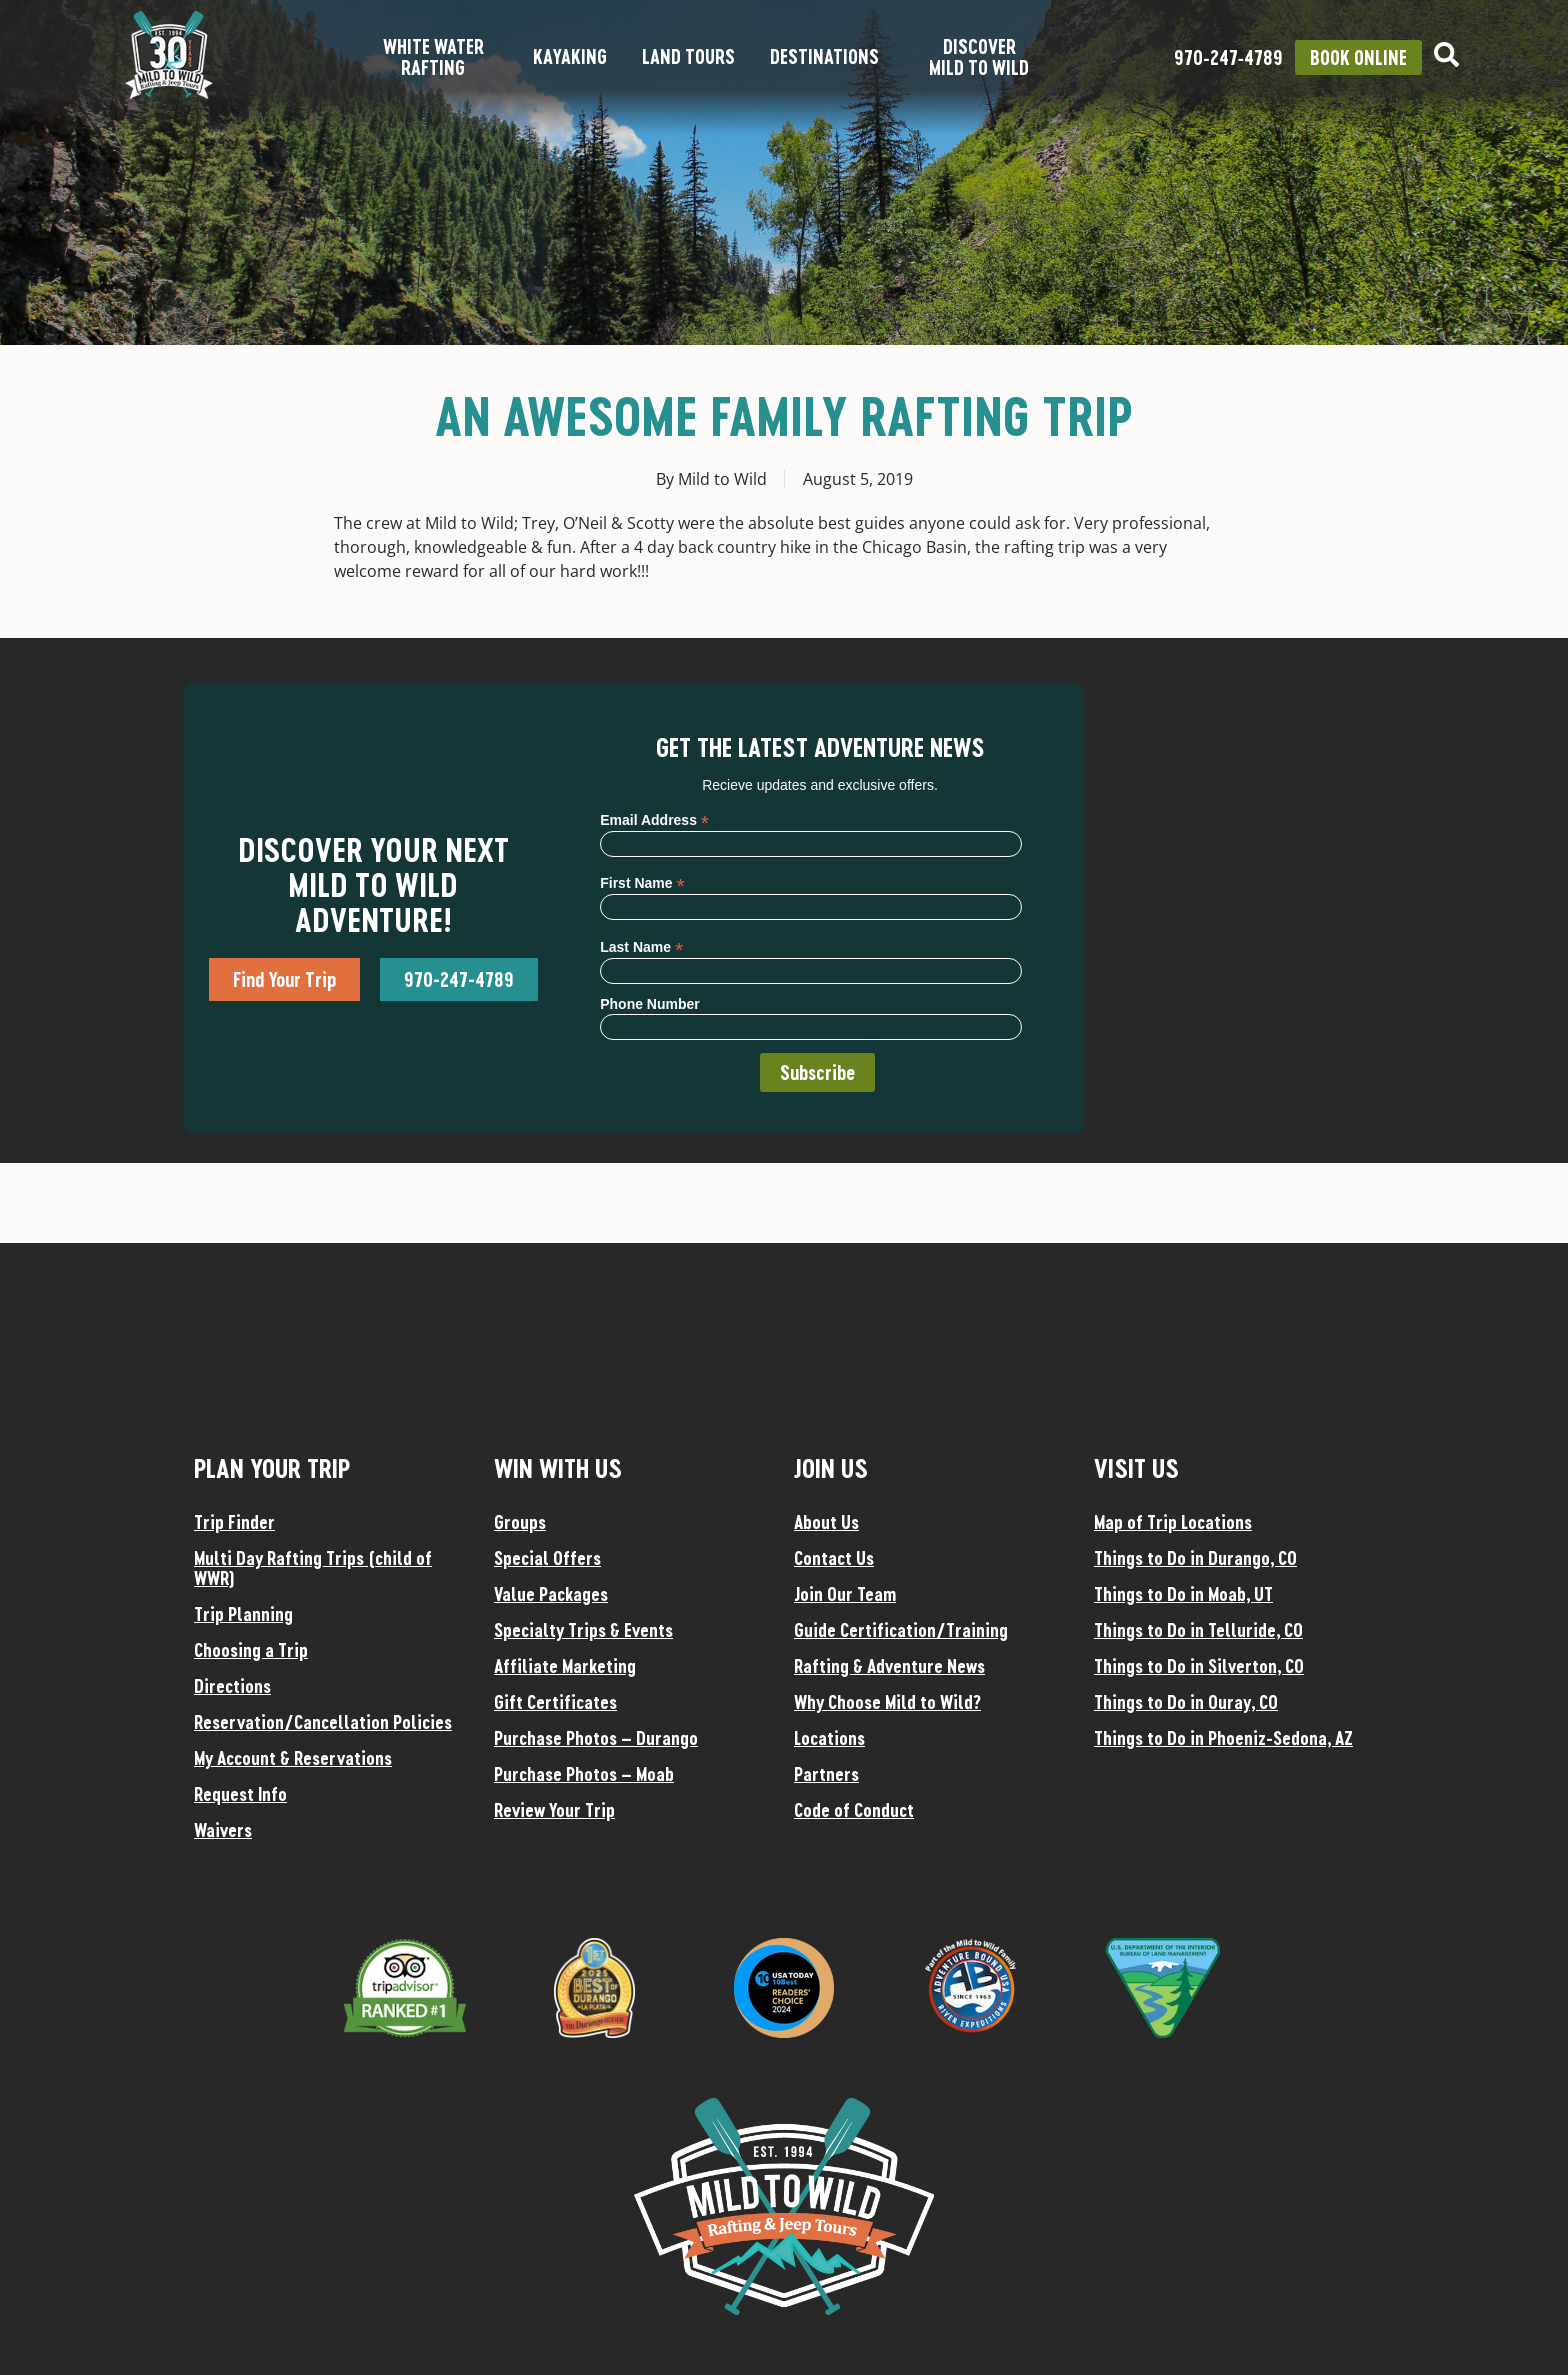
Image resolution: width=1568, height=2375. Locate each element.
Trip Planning (243, 1614)
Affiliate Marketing (565, 1666)
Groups (520, 1522)
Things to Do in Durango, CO (1195, 1558)
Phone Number (650, 1004)
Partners (826, 1774)
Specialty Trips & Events (583, 1630)
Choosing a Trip (251, 1650)
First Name (642, 882)
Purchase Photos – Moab (584, 1774)
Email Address (654, 819)
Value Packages (551, 1594)
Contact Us (834, 1558)
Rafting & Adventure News (889, 1666)
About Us (826, 1522)
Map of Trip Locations (1173, 1522)
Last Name (641, 946)
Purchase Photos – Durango (596, 1738)
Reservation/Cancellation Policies (323, 1722)
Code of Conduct (854, 1810)
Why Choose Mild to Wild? (887, 1702)
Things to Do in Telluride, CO (1198, 1630)
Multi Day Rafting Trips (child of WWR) (313, 1568)
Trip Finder (234, 1522)
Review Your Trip (554, 1810)
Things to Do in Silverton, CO (1199, 1666)
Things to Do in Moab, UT (1183, 1594)
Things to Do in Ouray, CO (1186, 1702)
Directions (232, 1686)
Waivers (223, 1830)
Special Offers (547, 1558)
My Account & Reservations (293, 1758)
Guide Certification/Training (901, 1630)
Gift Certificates (555, 1702)
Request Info (240, 1794)
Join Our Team (845, 1594)
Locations (829, 1738)
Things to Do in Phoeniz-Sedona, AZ (1223, 1738)
